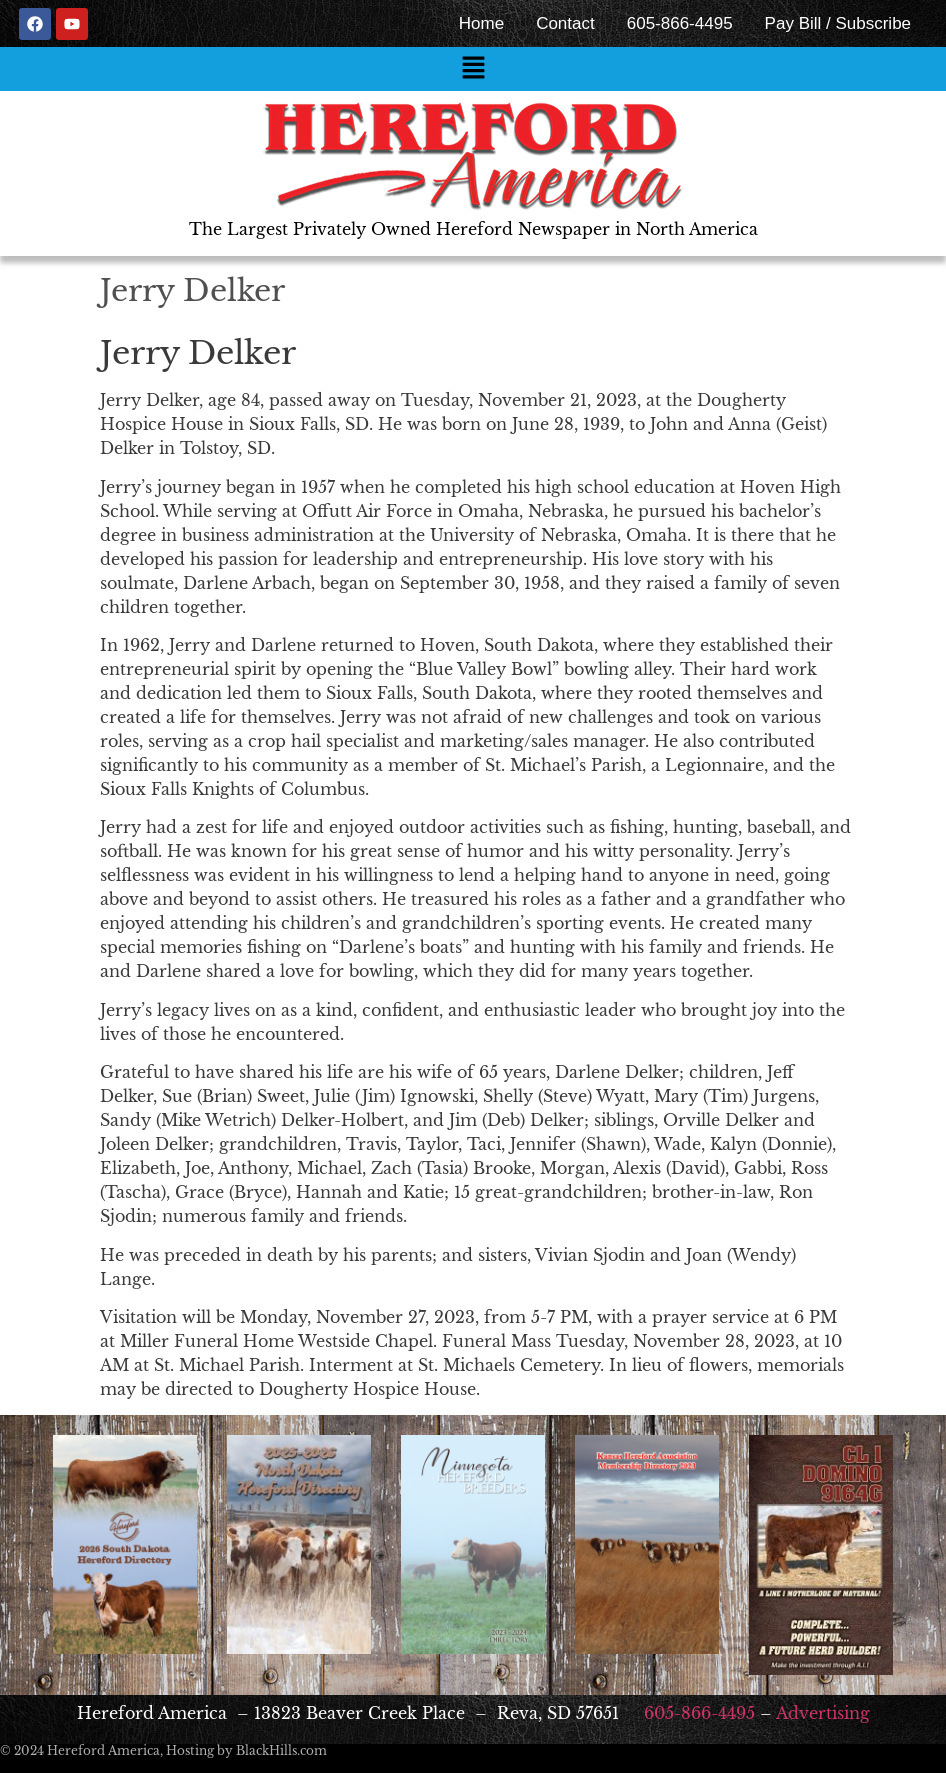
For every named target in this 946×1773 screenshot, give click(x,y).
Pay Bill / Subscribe (838, 23)
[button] (473, 69)
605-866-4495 (680, 23)
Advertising (823, 1713)
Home (481, 23)
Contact (565, 23)
